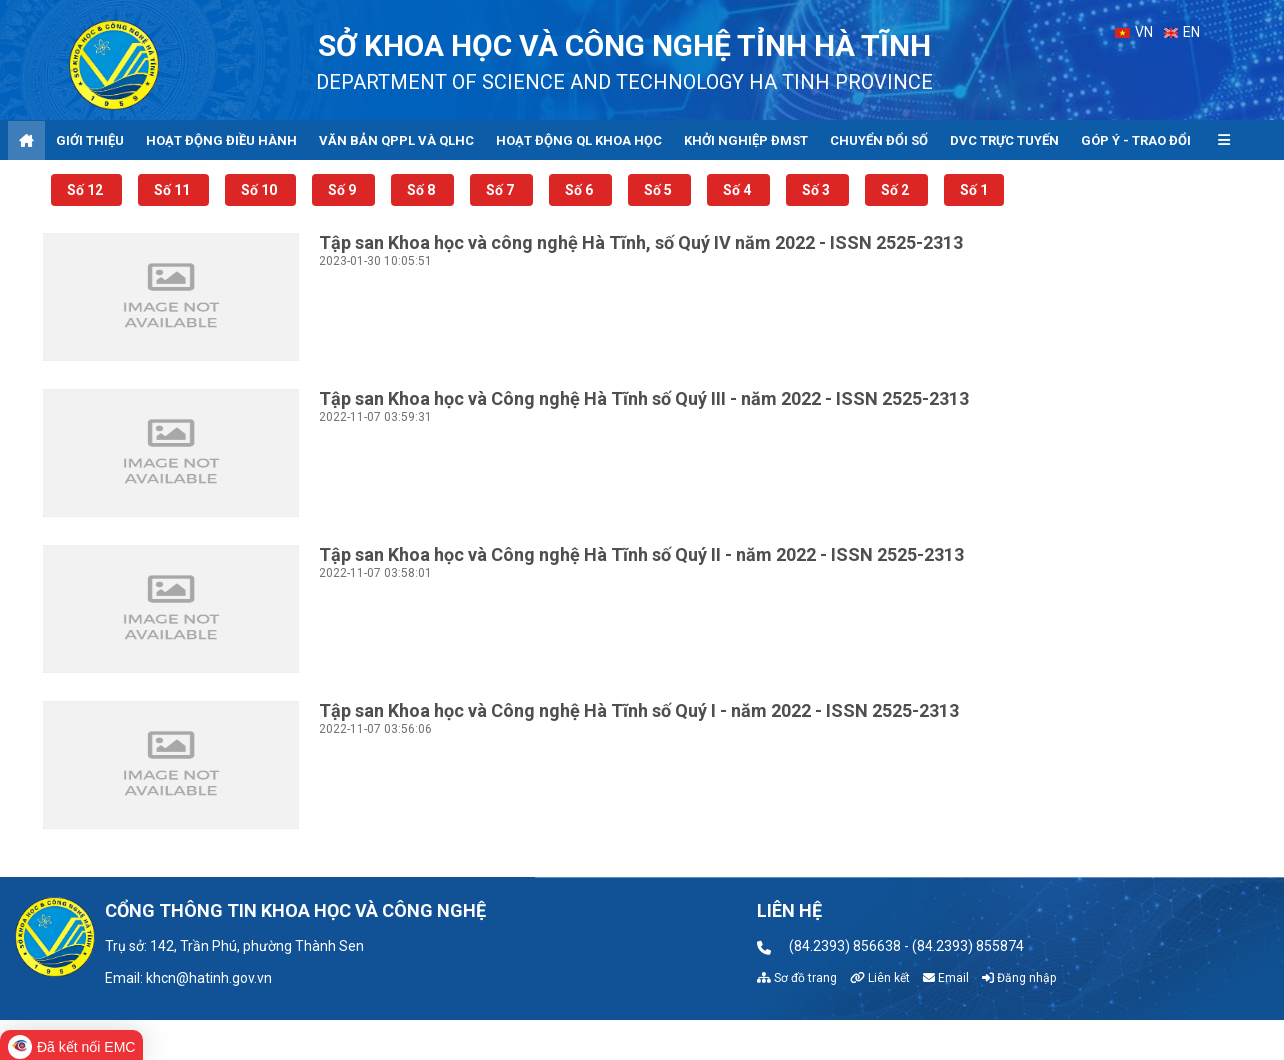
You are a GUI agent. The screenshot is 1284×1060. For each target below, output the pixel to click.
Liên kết (880, 978)
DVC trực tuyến (1004, 140)
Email (946, 978)
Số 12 (86, 190)
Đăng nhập (1019, 978)
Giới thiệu (90, 140)
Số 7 (501, 190)
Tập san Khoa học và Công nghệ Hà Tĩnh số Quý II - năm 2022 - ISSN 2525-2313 (641, 554)
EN (1182, 32)
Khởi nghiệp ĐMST (746, 140)
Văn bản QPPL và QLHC (396, 140)
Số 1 (974, 190)
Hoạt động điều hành (221, 140)
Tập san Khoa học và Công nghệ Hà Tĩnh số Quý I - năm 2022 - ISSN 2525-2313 (639, 710)
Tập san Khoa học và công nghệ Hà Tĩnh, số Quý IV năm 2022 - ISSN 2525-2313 (641, 242)
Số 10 (260, 190)
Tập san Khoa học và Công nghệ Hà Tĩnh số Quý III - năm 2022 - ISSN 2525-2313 (644, 398)
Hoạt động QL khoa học (579, 140)
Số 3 (817, 190)
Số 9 (343, 190)
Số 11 (173, 190)
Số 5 (659, 190)
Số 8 (422, 190)
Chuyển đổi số (879, 140)
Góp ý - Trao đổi (1136, 140)
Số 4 (738, 190)
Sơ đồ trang (797, 978)
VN (1134, 32)
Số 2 (896, 190)
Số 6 (580, 190)
